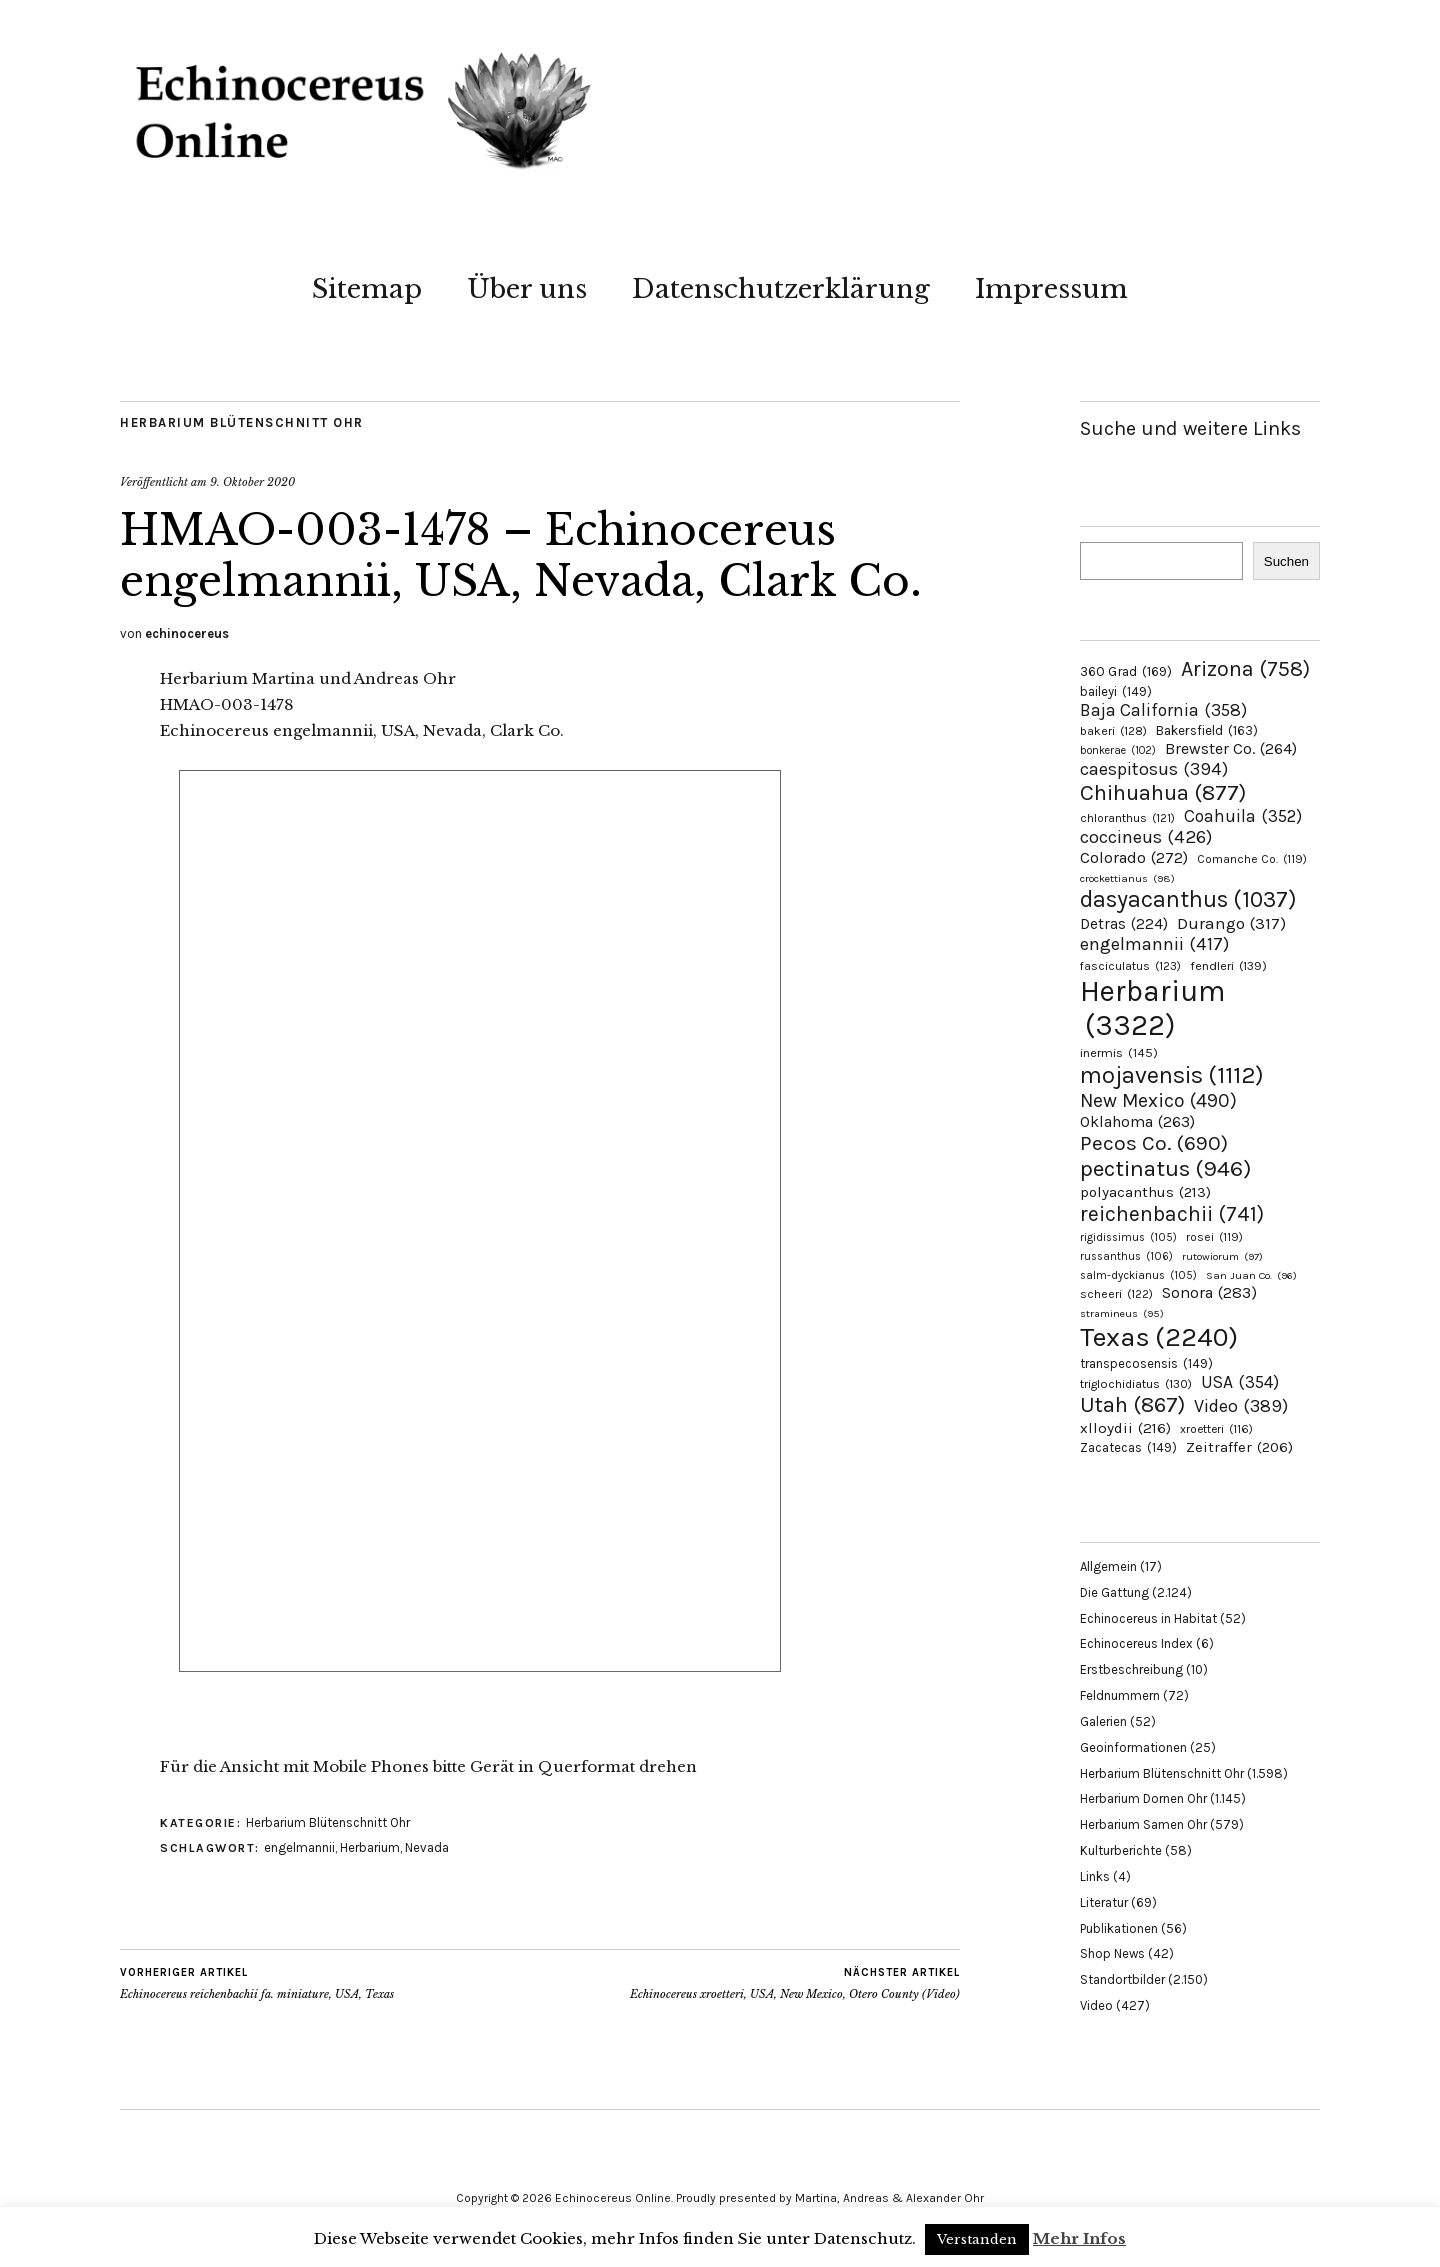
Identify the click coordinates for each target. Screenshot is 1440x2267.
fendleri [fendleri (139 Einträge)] (1228, 965)
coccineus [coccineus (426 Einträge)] (1146, 837)
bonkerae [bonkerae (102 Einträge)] (1118, 750)
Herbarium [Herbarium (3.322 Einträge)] (1152, 1008)
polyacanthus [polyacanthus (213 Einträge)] (1145, 1192)
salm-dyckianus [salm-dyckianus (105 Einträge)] (1138, 1275)
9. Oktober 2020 (252, 482)
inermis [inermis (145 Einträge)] (1119, 1052)
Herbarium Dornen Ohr (1143, 1798)
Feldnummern (1120, 1695)
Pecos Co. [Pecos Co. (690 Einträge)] (1154, 1143)
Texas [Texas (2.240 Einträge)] (1159, 1337)
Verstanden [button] (977, 2239)
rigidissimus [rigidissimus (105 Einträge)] (1128, 1237)
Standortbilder (1122, 1979)
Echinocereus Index (1136, 1643)
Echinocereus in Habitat (1148, 1618)
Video (1096, 2005)
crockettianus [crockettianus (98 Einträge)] (1127, 878)
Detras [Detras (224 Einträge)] (1124, 924)
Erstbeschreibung (1131, 1669)
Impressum (1051, 289)
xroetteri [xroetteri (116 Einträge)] (1216, 1429)
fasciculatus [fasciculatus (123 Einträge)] (1130, 966)
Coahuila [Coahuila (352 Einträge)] (1243, 816)
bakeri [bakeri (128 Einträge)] (1113, 731)
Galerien (1103, 1721)
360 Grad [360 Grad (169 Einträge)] (1126, 671)
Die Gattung (1114, 1592)
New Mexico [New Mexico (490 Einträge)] (1158, 1100)
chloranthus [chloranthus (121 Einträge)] (1127, 818)
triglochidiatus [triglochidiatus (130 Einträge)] (1136, 1384)
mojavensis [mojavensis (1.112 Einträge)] (1172, 1075)
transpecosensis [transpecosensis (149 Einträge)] (1146, 1363)
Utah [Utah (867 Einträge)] (1132, 1405)
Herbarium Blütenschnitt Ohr (242, 422)
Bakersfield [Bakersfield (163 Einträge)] (1207, 730)
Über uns (527, 289)
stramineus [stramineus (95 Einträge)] (1122, 1313)
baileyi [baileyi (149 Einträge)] (1116, 691)
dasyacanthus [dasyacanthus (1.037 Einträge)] (1188, 899)
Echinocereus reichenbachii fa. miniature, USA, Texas (257, 1983)
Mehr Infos (1079, 2238)
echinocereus (187, 633)
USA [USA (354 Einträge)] (1240, 1382)
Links (1095, 1876)
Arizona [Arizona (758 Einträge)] (1245, 668)
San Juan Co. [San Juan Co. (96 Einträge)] (1251, 1275)
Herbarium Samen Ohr (1143, 1824)
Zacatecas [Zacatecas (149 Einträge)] (1128, 1447)
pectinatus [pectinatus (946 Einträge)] (1165, 1168)
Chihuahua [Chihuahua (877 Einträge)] (1163, 793)
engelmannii (299, 1847)
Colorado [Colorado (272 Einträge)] (1134, 857)
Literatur (1104, 1902)
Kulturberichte (1121, 1850)
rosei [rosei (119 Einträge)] (1214, 1237)
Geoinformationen (1133, 1747)
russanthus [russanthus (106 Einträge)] (1126, 1256)
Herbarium (370, 1847)
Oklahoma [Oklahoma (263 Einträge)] (1137, 1121)
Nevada (427, 1847)
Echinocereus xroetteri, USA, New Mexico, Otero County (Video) (795, 1983)
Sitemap (367, 289)
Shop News (1112, 1953)
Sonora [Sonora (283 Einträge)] (1209, 1292)
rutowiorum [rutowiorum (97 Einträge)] (1222, 1256)
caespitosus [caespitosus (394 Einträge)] (1154, 769)
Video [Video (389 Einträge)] (1241, 1406)
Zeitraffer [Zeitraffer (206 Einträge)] (1239, 1447)
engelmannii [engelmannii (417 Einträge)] (1154, 944)
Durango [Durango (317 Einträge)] (1231, 923)
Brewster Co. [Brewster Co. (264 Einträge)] (1231, 748)
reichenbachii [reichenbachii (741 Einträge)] (1172, 1213)
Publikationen (1119, 1928)
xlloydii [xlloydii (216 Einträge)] (1125, 1428)
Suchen (1286, 561)
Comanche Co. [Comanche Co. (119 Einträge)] (1252, 859)
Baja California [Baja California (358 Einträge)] (1163, 710)
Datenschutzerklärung (781, 289)
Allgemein (1108, 1566)
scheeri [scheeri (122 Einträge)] (1116, 1294)
